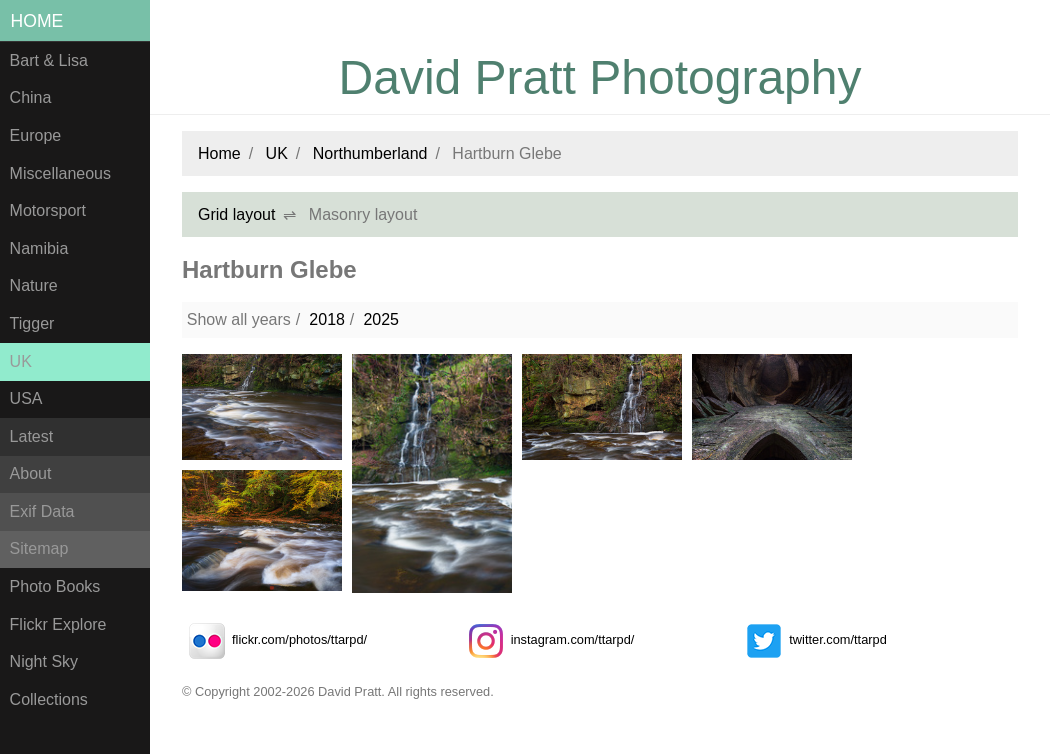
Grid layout (236, 214)
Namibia (39, 248)
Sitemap (39, 548)
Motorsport (48, 210)
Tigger (32, 323)
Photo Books (55, 586)
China (31, 97)
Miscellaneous (60, 173)
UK (21, 361)
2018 (327, 319)
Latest (32, 436)
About (31, 473)
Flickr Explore (58, 624)
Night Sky (44, 661)
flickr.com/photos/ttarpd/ (274, 639)
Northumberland (370, 153)
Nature (34, 285)
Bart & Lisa (49, 60)
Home (37, 21)
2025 (381, 319)
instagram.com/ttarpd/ (548, 639)
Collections (49, 699)
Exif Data (42, 511)
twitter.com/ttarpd (812, 639)
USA (26, 398)
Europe (36, 135)
